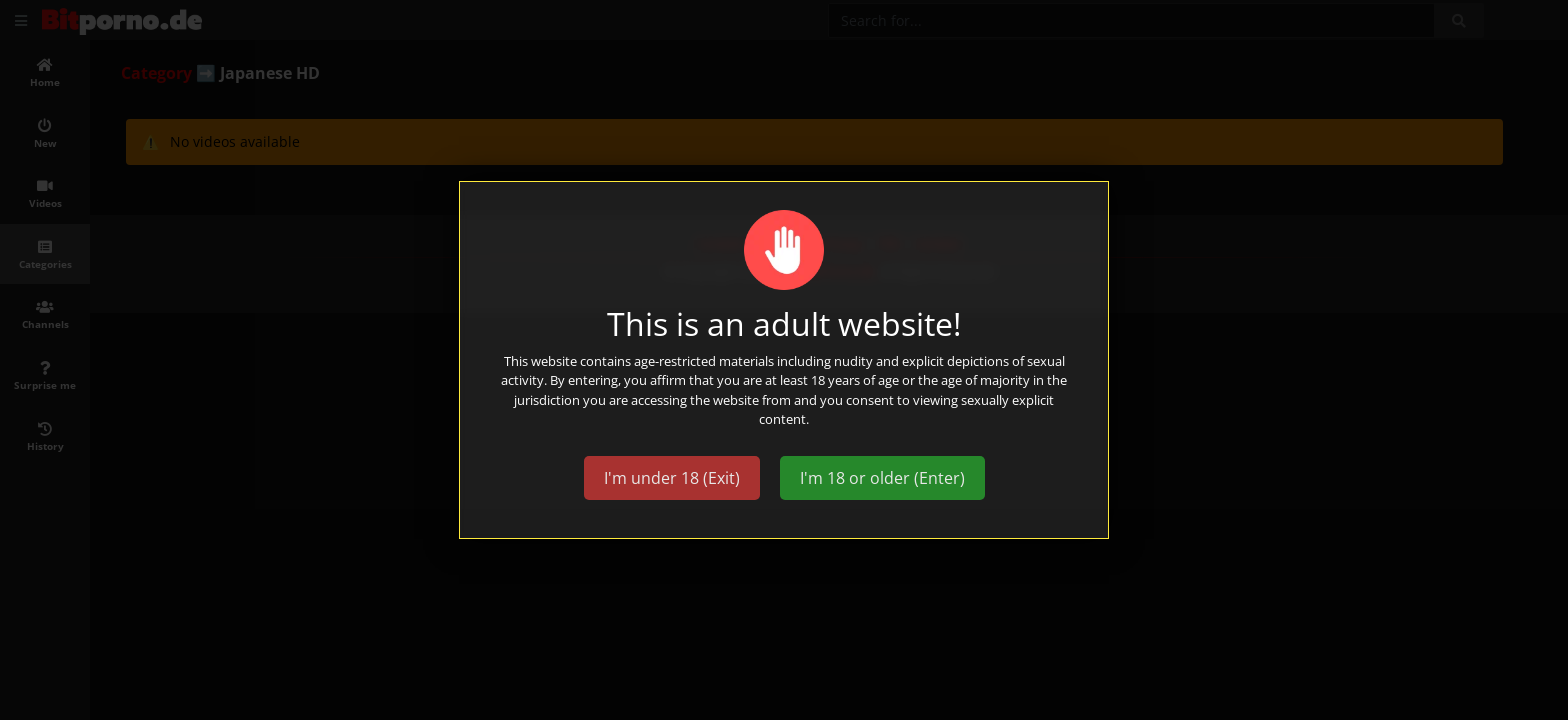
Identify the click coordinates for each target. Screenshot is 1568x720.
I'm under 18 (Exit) (672, 478)
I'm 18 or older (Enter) (882, 478)
